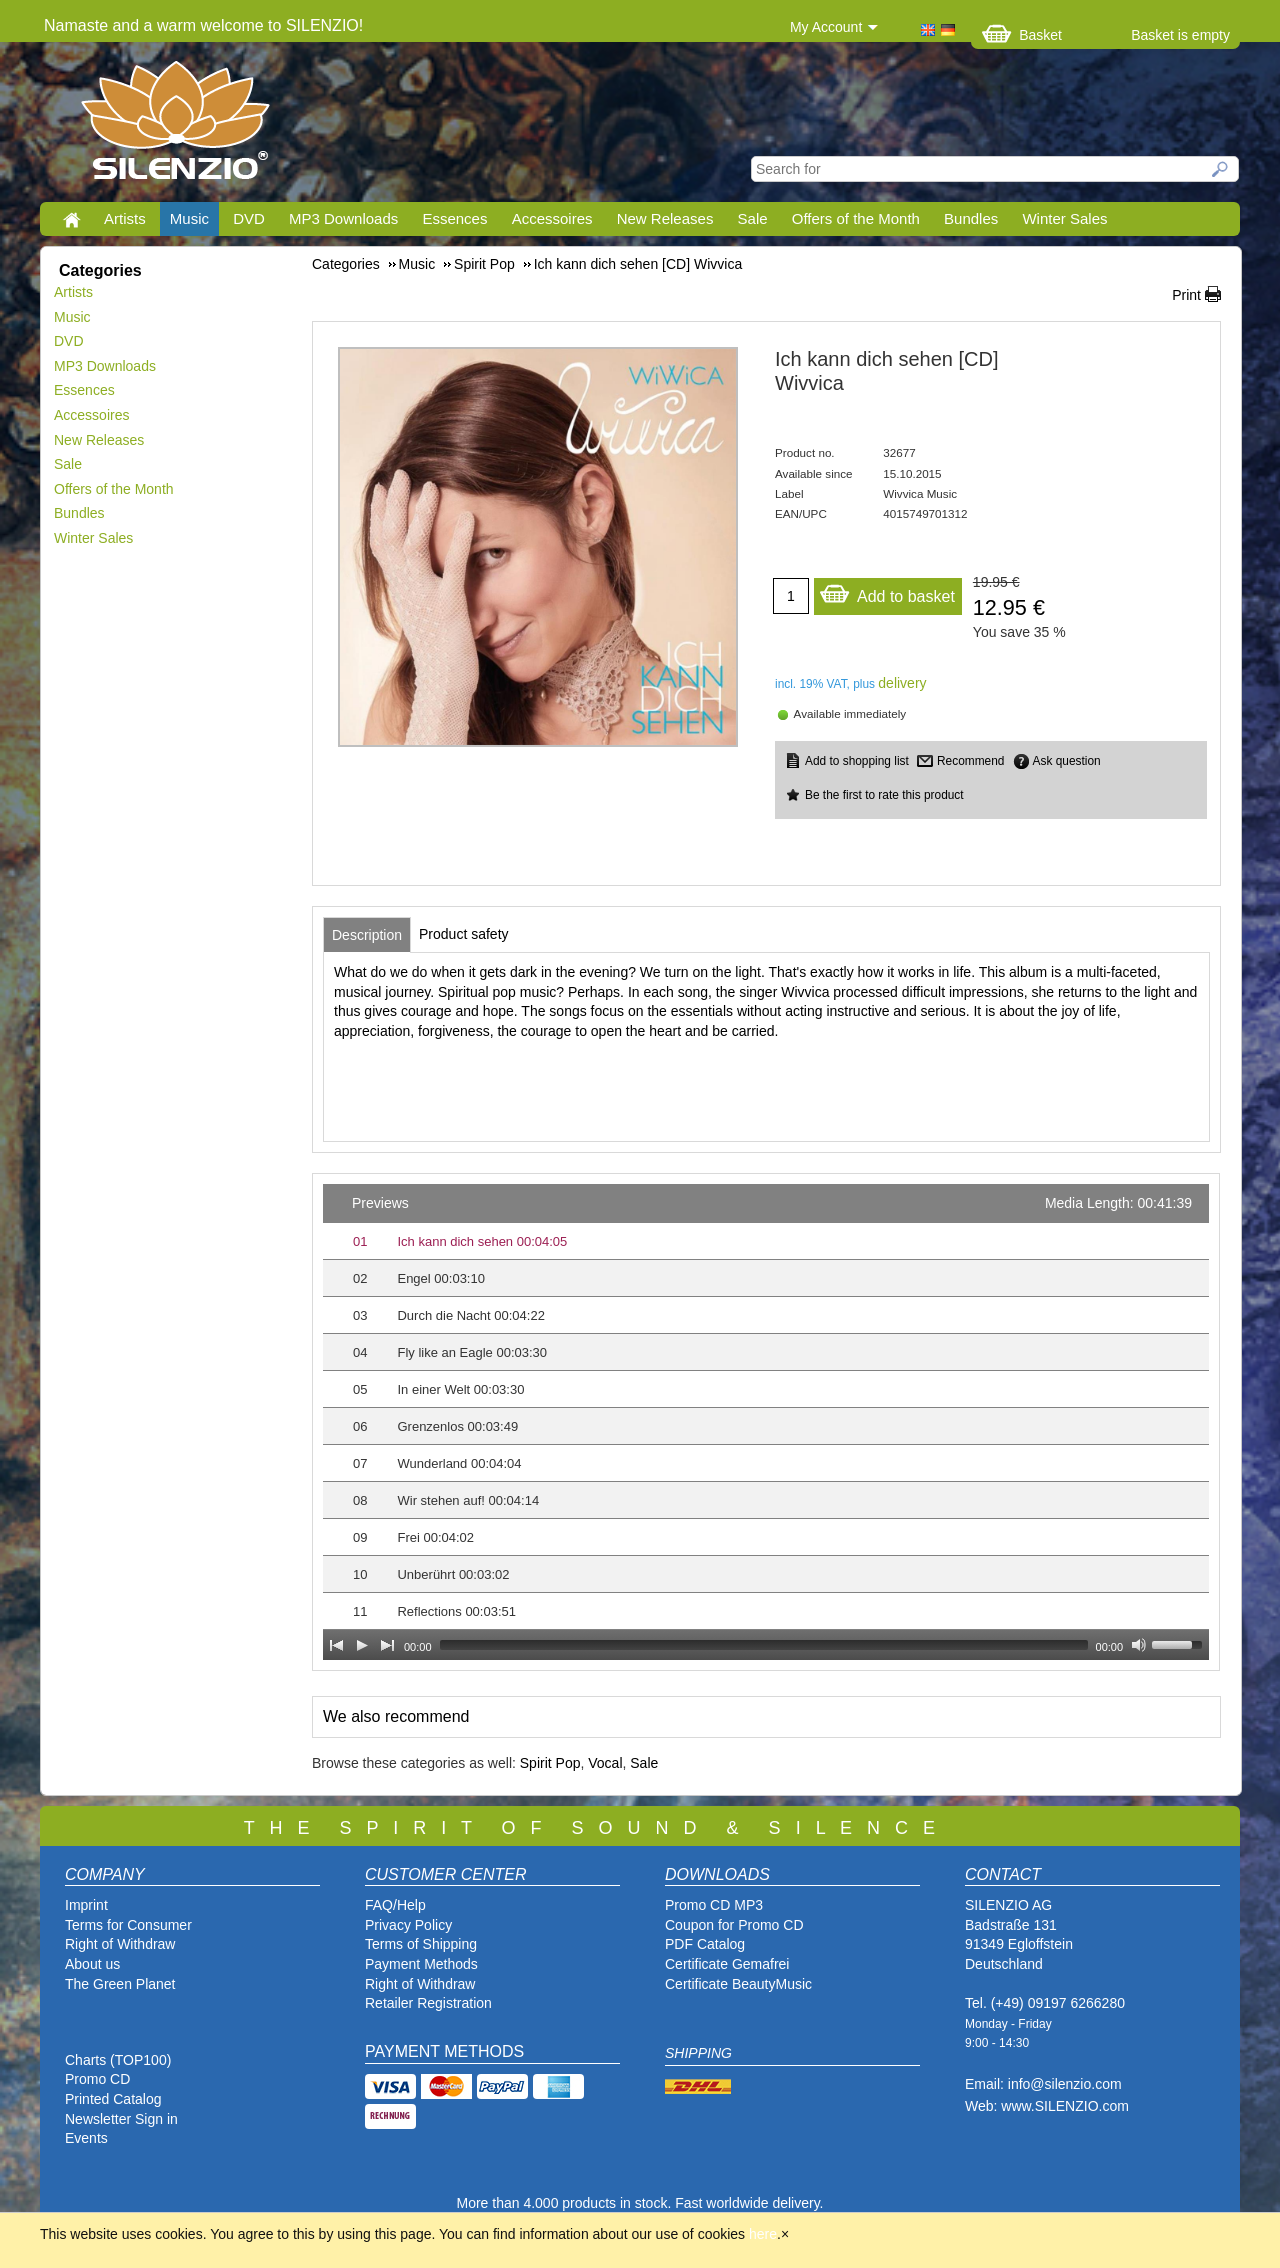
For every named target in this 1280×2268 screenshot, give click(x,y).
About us (92, 1964)
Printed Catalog (113, 2099)
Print (1186, 295)
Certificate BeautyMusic (738, 1984)
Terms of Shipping (421, 1944)
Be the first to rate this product (884, 795)
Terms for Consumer (128, 1925)
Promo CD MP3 (714, 1905)
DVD (249, 218)
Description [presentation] (367, 935)
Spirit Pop (550, 1763)
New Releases (665, 218)
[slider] (764, 1645)
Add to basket (887, 591)
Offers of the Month (856, 218)
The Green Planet (120, 1984)
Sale (753, 218)
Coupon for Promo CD (734, 1925)
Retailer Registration (428, 2003)
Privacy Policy (408, 1925)
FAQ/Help (395, 1905)
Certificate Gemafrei (727, 1964)
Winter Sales (1064, 218)
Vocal (605, 1763)
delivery (902, 683)
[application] (766, 1422)
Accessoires (552, 218)
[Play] (362, 1645)
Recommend (970, 761)
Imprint (86, 1905)
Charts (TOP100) (118, 2060)
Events (86, 2138)
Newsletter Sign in (121, 2119)
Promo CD (97, 2079)
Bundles (971, 218)
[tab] (367, 935)
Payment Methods (421, 1964)
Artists (125, 218)
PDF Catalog (705, 1944)
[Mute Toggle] (1139, 1645)
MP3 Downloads (343, 218)
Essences (454, 218)
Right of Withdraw (120, 1944)
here (763, 2234)
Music (189, 218)
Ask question (1067, 761)
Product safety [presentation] (464, 934)
